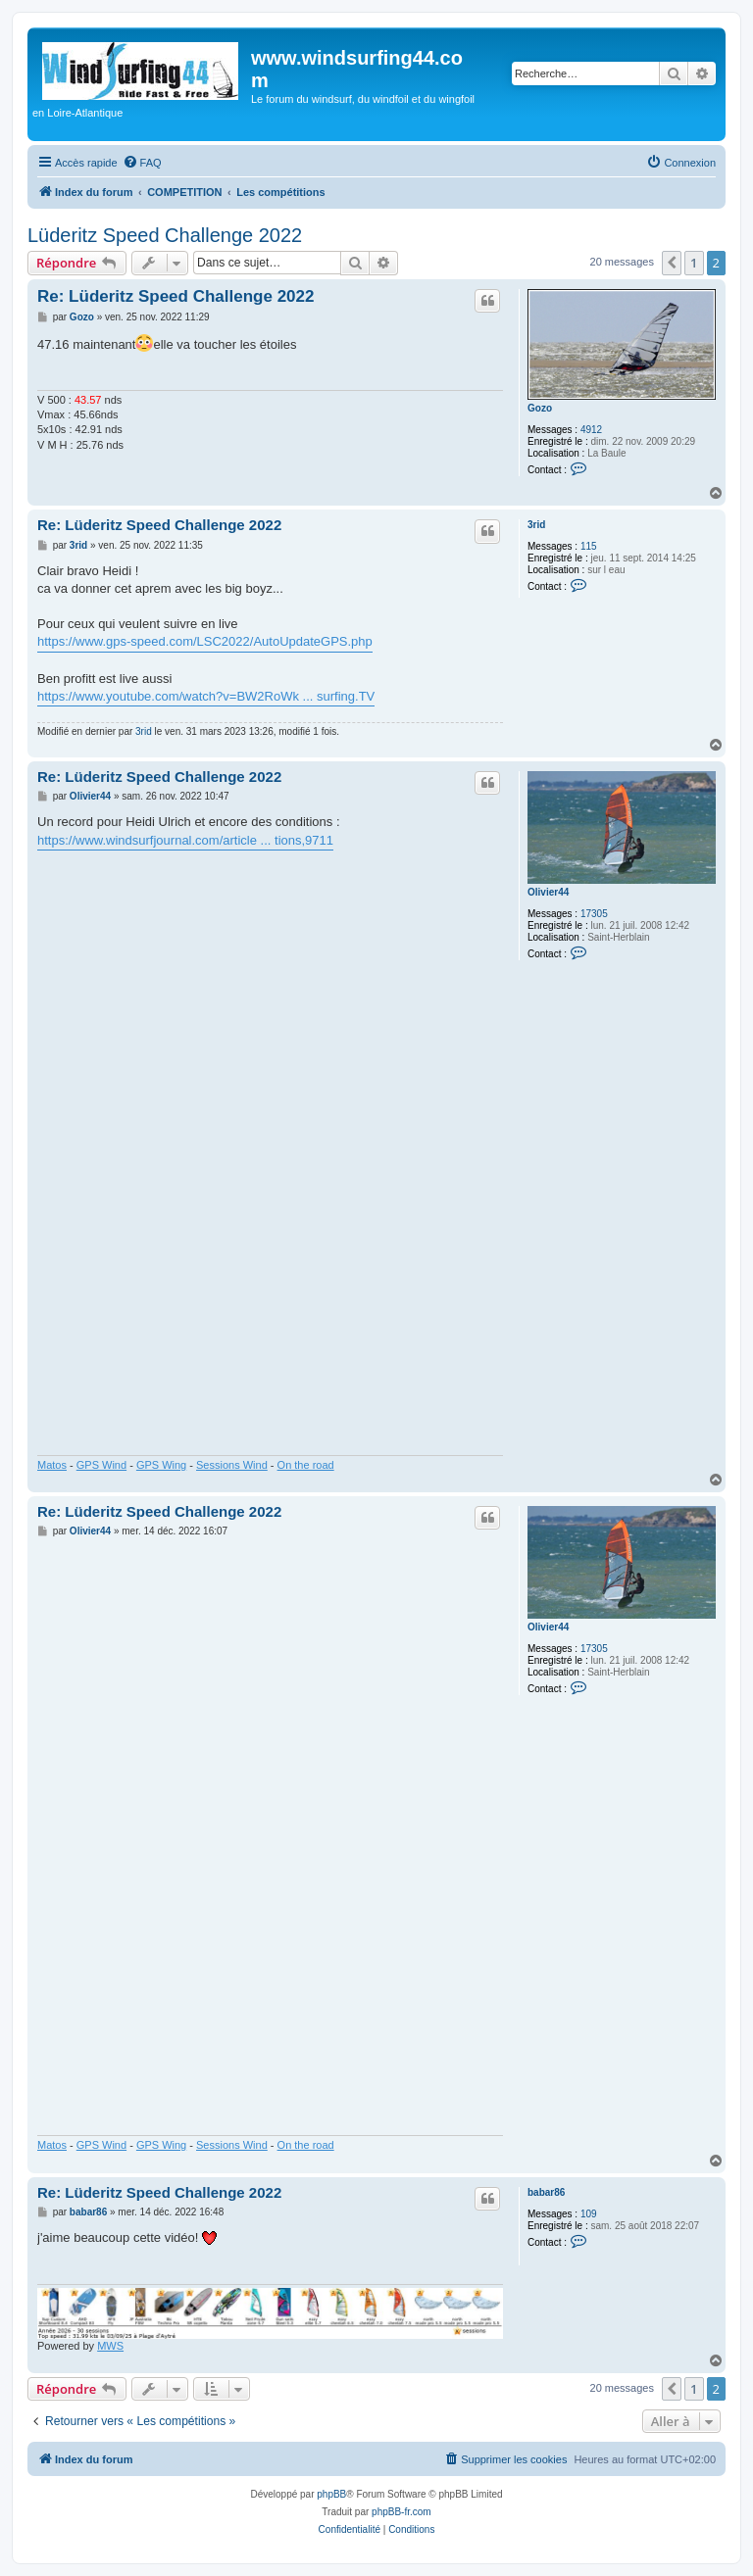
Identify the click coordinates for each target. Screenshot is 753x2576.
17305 (594, 913)
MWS (110, 2346)
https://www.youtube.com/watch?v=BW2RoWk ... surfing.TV (206, 696)
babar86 (546, 2192)
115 (588, 546)
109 (588, 2214)
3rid (536, 524)
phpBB (331, 2494)
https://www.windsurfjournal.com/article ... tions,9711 (185, 840)
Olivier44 (548, 892)
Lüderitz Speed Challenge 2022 (164, 235)
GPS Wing (161, 1465)
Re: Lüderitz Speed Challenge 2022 (175, 296)
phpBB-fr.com (401, 2511)
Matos (52, 1465)
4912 (591, 429)
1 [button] (693, 262)
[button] (671, 262)
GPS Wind (101, 1465)
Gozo (539, 408)
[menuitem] (142, 162)
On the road (305, 1465)
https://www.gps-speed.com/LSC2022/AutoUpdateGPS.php (205, 641)
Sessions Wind (232, 1465)
